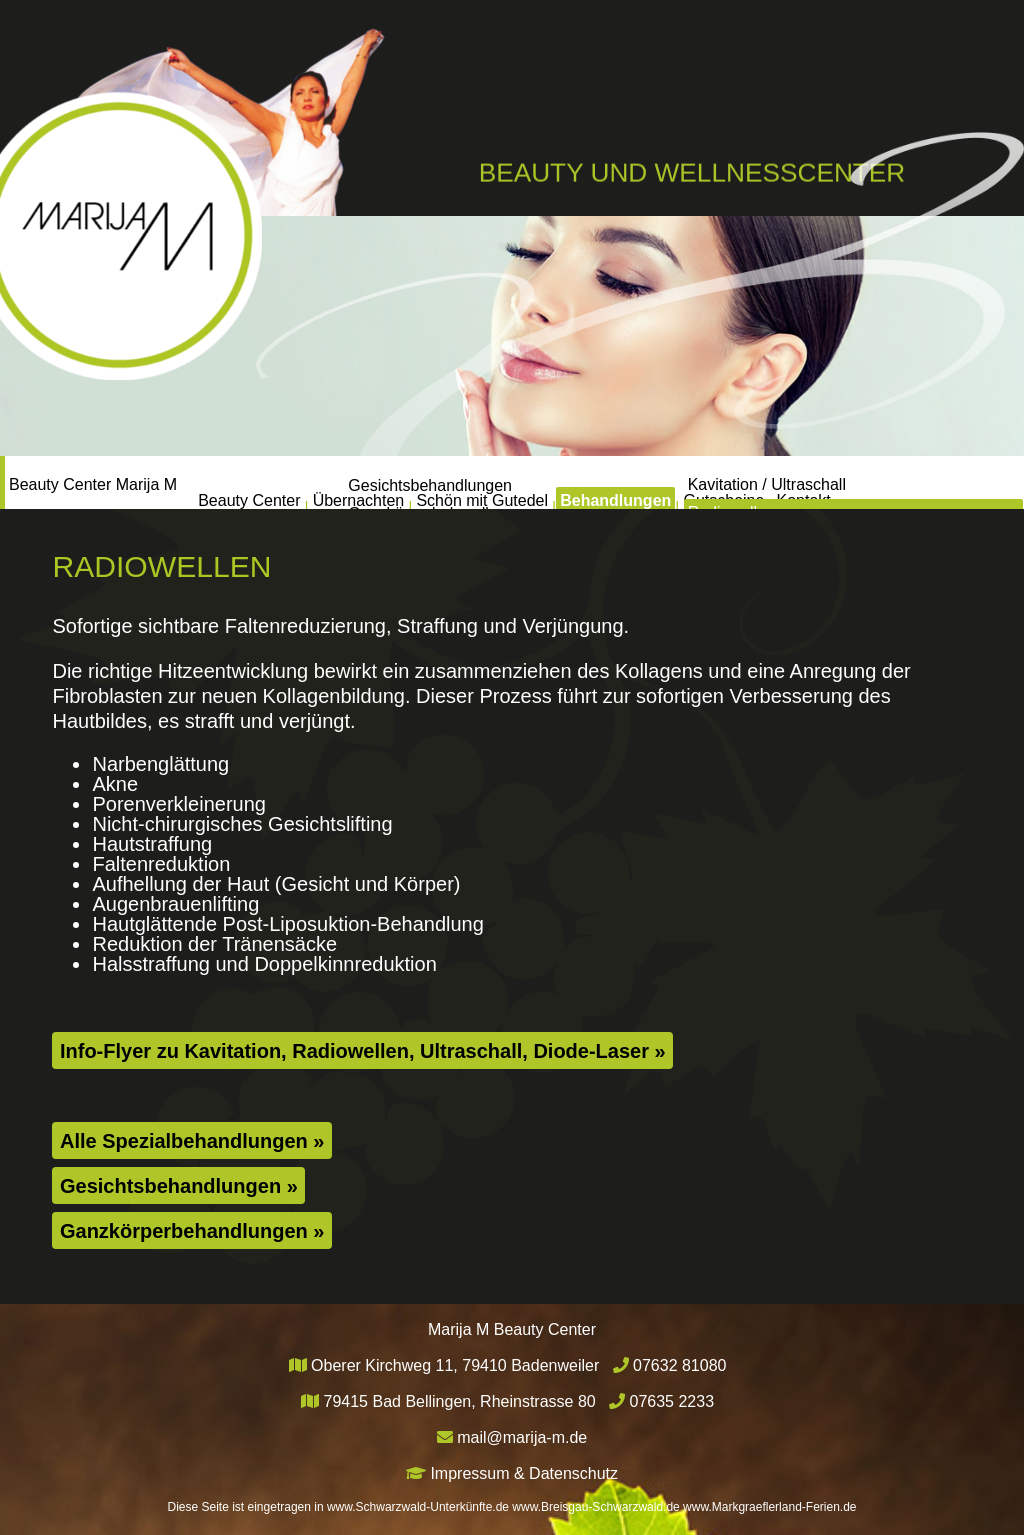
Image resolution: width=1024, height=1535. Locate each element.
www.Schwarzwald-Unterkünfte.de (418, 1507)
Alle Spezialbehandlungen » (192, 1141)
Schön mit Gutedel (469, 481)
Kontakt (905, 481)
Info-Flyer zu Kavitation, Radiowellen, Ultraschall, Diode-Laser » (363, 1051)
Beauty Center (149, 481)
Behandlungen (645, 481)
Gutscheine (790, 481)
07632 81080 (679, 1365)
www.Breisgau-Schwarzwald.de (595, 1507)
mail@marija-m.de (522, 1437)
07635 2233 (672, 1401)
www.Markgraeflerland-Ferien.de (769, 1507)
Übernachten (300, 481)
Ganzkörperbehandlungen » (192, 1231)
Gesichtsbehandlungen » (179, 1186)
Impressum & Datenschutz (524, 1473)
